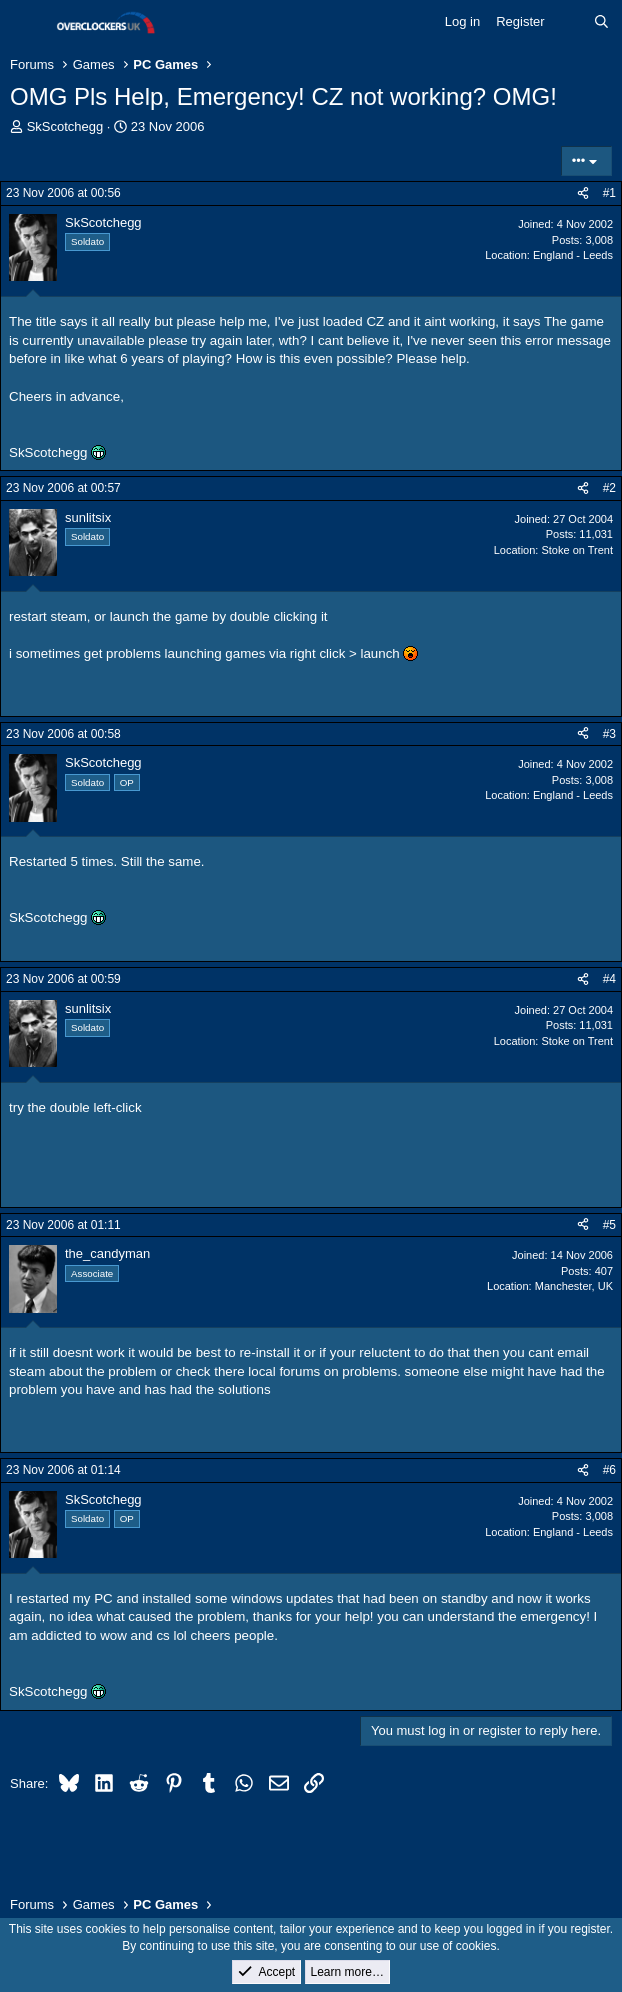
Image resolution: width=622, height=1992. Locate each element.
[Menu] (27, 23)
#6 (609, 1470)
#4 (609, 979)
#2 (609, 488)
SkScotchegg (65, 126)
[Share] (583, 193)
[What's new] (569, 22)
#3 (609, 734)
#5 (609, 1225)
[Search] (601, 22)
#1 (609, 193)
